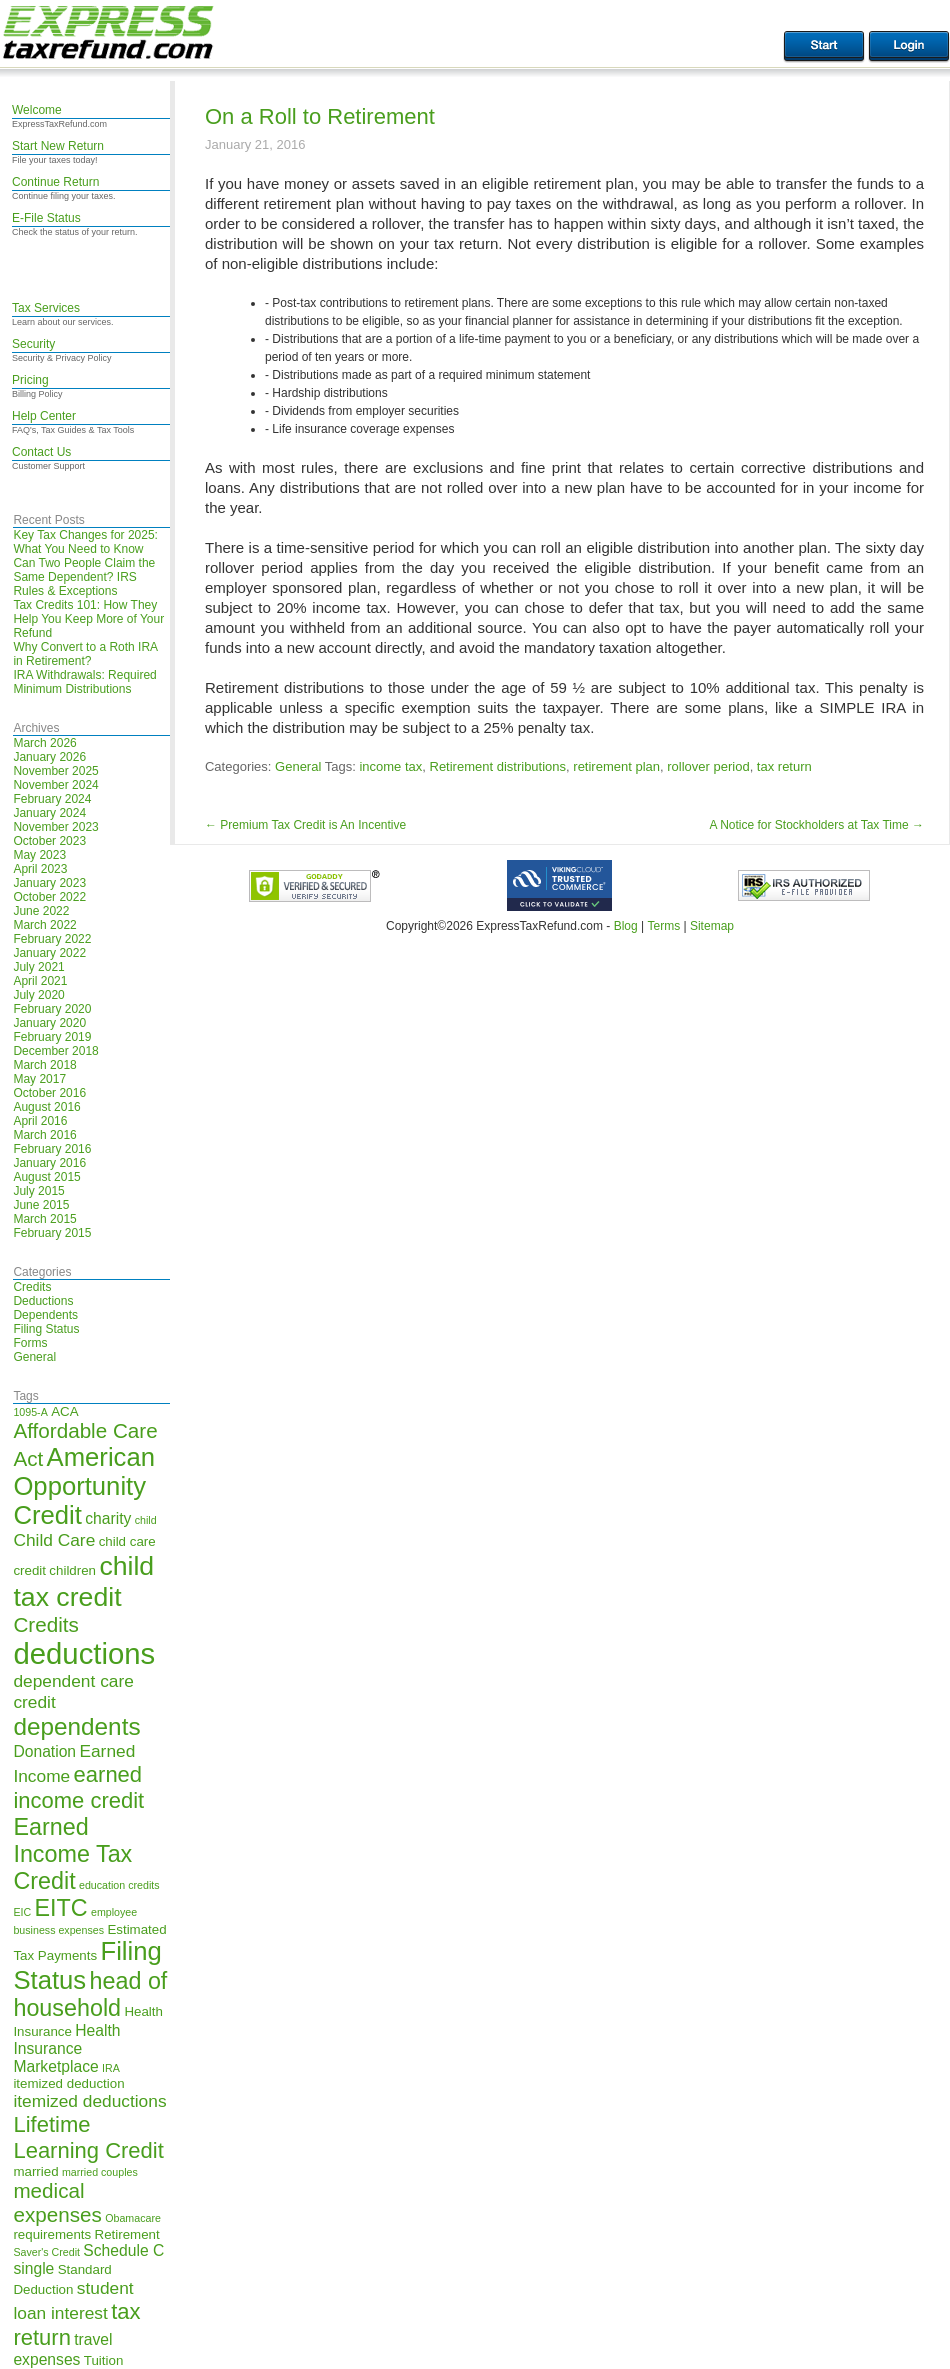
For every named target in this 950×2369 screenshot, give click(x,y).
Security (33, 344)
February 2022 (52, 939)
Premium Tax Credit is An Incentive (305, 825)
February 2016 (52, 1149)
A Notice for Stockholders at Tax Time (816, 825)
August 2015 (46, 1177)
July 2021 (38, 967)
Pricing (30, 380)
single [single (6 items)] (33, 2268)
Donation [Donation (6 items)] (44, 1751)
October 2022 (49, 897)
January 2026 (49, 757)
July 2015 (38, 1191)
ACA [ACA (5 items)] (64, 1411)
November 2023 (55, 827)
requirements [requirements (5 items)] (52, 2234)
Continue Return (55, 182)
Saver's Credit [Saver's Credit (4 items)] (46, 2252)
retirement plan (616, 766)
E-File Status (46, 218)
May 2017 (39, 1079)
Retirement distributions (498, 766)
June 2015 (41, 1205)
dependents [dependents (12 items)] (76, 1726)
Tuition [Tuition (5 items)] (104, 2360)
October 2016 (49, 1093)
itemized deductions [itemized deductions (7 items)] (89, 2101)
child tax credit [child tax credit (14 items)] (83, 1581)
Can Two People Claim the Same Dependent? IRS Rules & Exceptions (84, 577)
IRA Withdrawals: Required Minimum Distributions (84, 682)
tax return (784, 766)
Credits (32, 1287)
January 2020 (49, 1023)
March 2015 (44, 1219)
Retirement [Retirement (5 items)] (127, 2234)
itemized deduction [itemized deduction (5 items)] (68, 2083)
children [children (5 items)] (72, 1570)
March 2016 (44, 1135)
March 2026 (44, 743)
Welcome (37, 110)
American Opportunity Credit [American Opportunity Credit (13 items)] (84, 1486)
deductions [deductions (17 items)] (84, 1653)
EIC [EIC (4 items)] (22, 1912)
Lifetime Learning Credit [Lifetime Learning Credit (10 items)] (88, 2137)
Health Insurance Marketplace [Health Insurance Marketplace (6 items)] (66, 2048)
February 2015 (52, 1233)
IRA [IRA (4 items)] (111, 2068)
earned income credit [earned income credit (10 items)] (78, 1787)
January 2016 (49, 1163)
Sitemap (712, 926)
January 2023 (49, 883)
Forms (30, 1343)
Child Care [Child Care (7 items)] (54, 1540)
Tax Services (46, 308)
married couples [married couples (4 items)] (100, 2172)
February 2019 (52, 1037)
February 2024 (52, 799)
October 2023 (49, 841)
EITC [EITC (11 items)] (61, 1908)
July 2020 (38, 995)
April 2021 (40, 981)
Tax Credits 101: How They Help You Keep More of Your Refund (88, 619)
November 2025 (55, 771)
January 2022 (49, 953)
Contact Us (41, 452)
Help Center (44, 416)
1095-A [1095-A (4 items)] (30, 1412)
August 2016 (46, 1107)
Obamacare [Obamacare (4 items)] (133, 2218)
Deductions (43, 1301)
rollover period (708, 766)
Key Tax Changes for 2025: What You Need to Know (85, 542)
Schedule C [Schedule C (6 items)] (123, 2250)
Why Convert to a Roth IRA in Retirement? (85, 654)
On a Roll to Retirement (320, 116)
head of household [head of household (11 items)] (90, 1994)
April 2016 (40, 1121)
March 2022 (44, 925)
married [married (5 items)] (35, 2171)
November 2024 (55, 785)
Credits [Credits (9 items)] (45, 1624)
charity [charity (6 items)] (108, 1518)
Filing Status (46, 1329)
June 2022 (41, 911)
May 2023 (39, 855)
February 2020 (52, 1009)
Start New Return (58, 146)
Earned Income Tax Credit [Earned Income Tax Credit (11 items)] (72, 1854)
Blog (626, 926)
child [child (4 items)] (146, 1520)
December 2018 (55, 1051)
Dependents (45, 1315)
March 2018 (44, 1065)
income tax (390, 766)
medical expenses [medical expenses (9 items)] (57, 2202)
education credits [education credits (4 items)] (119, 1885)
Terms (663, 926)
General (34, 1357)
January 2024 (49, 813)
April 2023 (40, 869)
